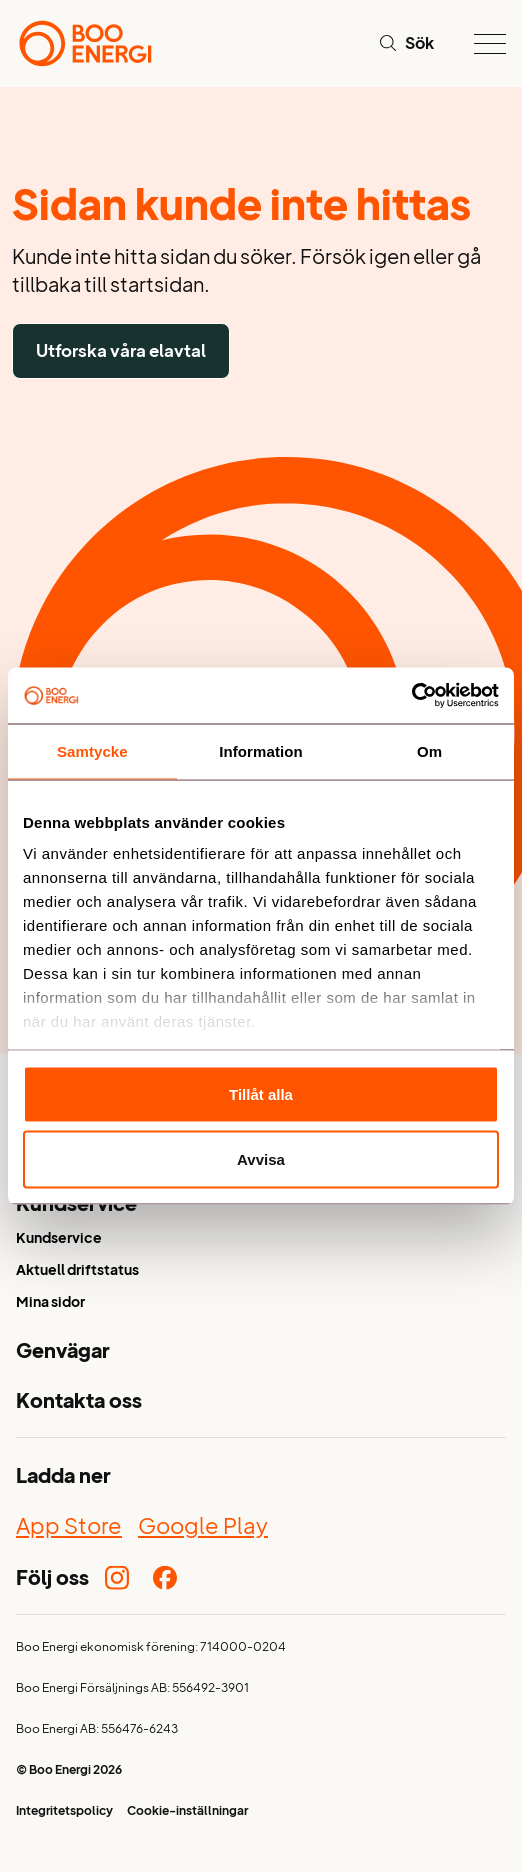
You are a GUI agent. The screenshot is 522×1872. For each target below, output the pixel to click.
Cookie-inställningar (187, 1812)
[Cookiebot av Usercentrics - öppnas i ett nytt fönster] (411, 696)
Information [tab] (261, 750)
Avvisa (261, 1159)
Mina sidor (50, 1303)
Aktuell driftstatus (77, 1271)
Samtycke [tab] (92, 750)
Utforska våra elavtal (121, 350)
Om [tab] (429, 750)
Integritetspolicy (64, 1812)
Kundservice (59, 1239)
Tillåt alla (261, 1093)
